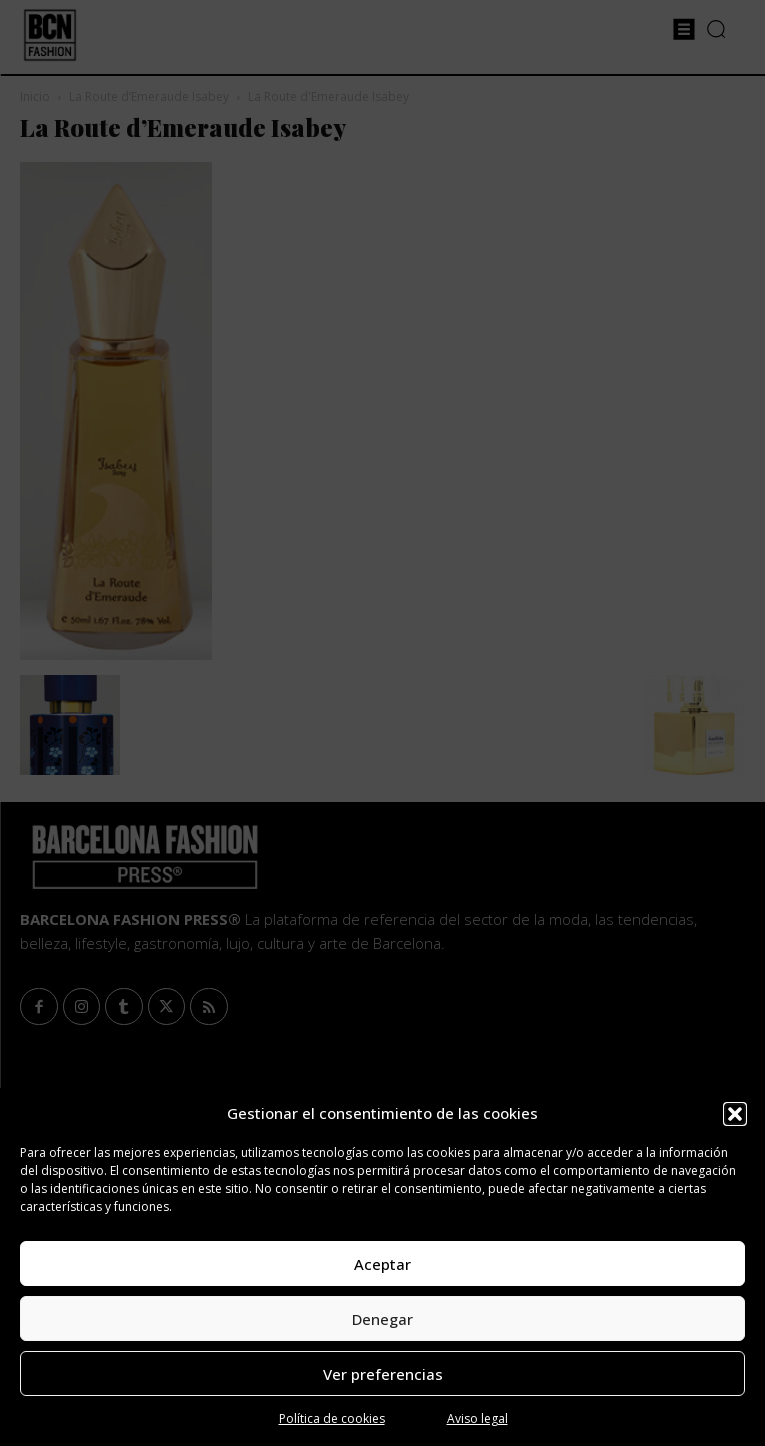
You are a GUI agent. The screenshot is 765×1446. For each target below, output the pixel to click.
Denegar (382, 1319)
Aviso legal (477, 1418)
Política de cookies (332, 1418)
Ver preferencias (383, 1374)
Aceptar (382, 1264)
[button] (735, 1114)
